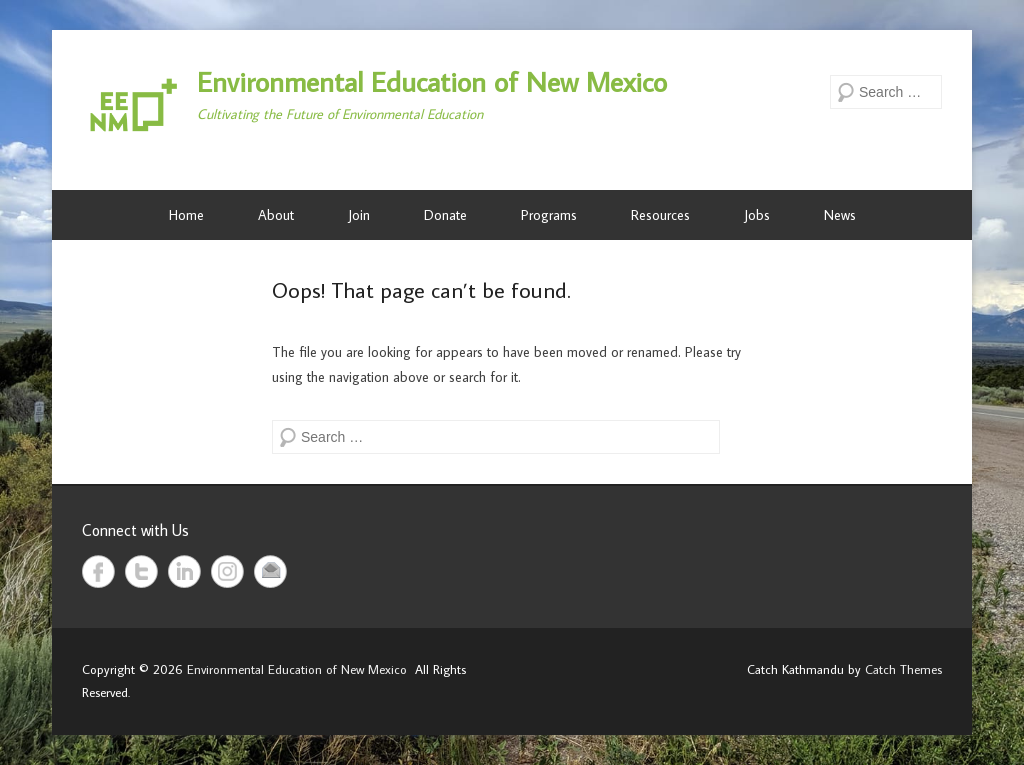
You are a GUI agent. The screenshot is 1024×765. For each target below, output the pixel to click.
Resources (660, 215)
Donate (445, 215)
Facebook (98, 571)
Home (186, 215)
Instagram (227, 571)
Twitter (141, 571)
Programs (549, 215)
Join (359, 215)
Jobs (757, 215)
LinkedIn (184, 571)
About (276, 215)
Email (270, 571)
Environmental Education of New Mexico (432, 81)
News (840, 215)
